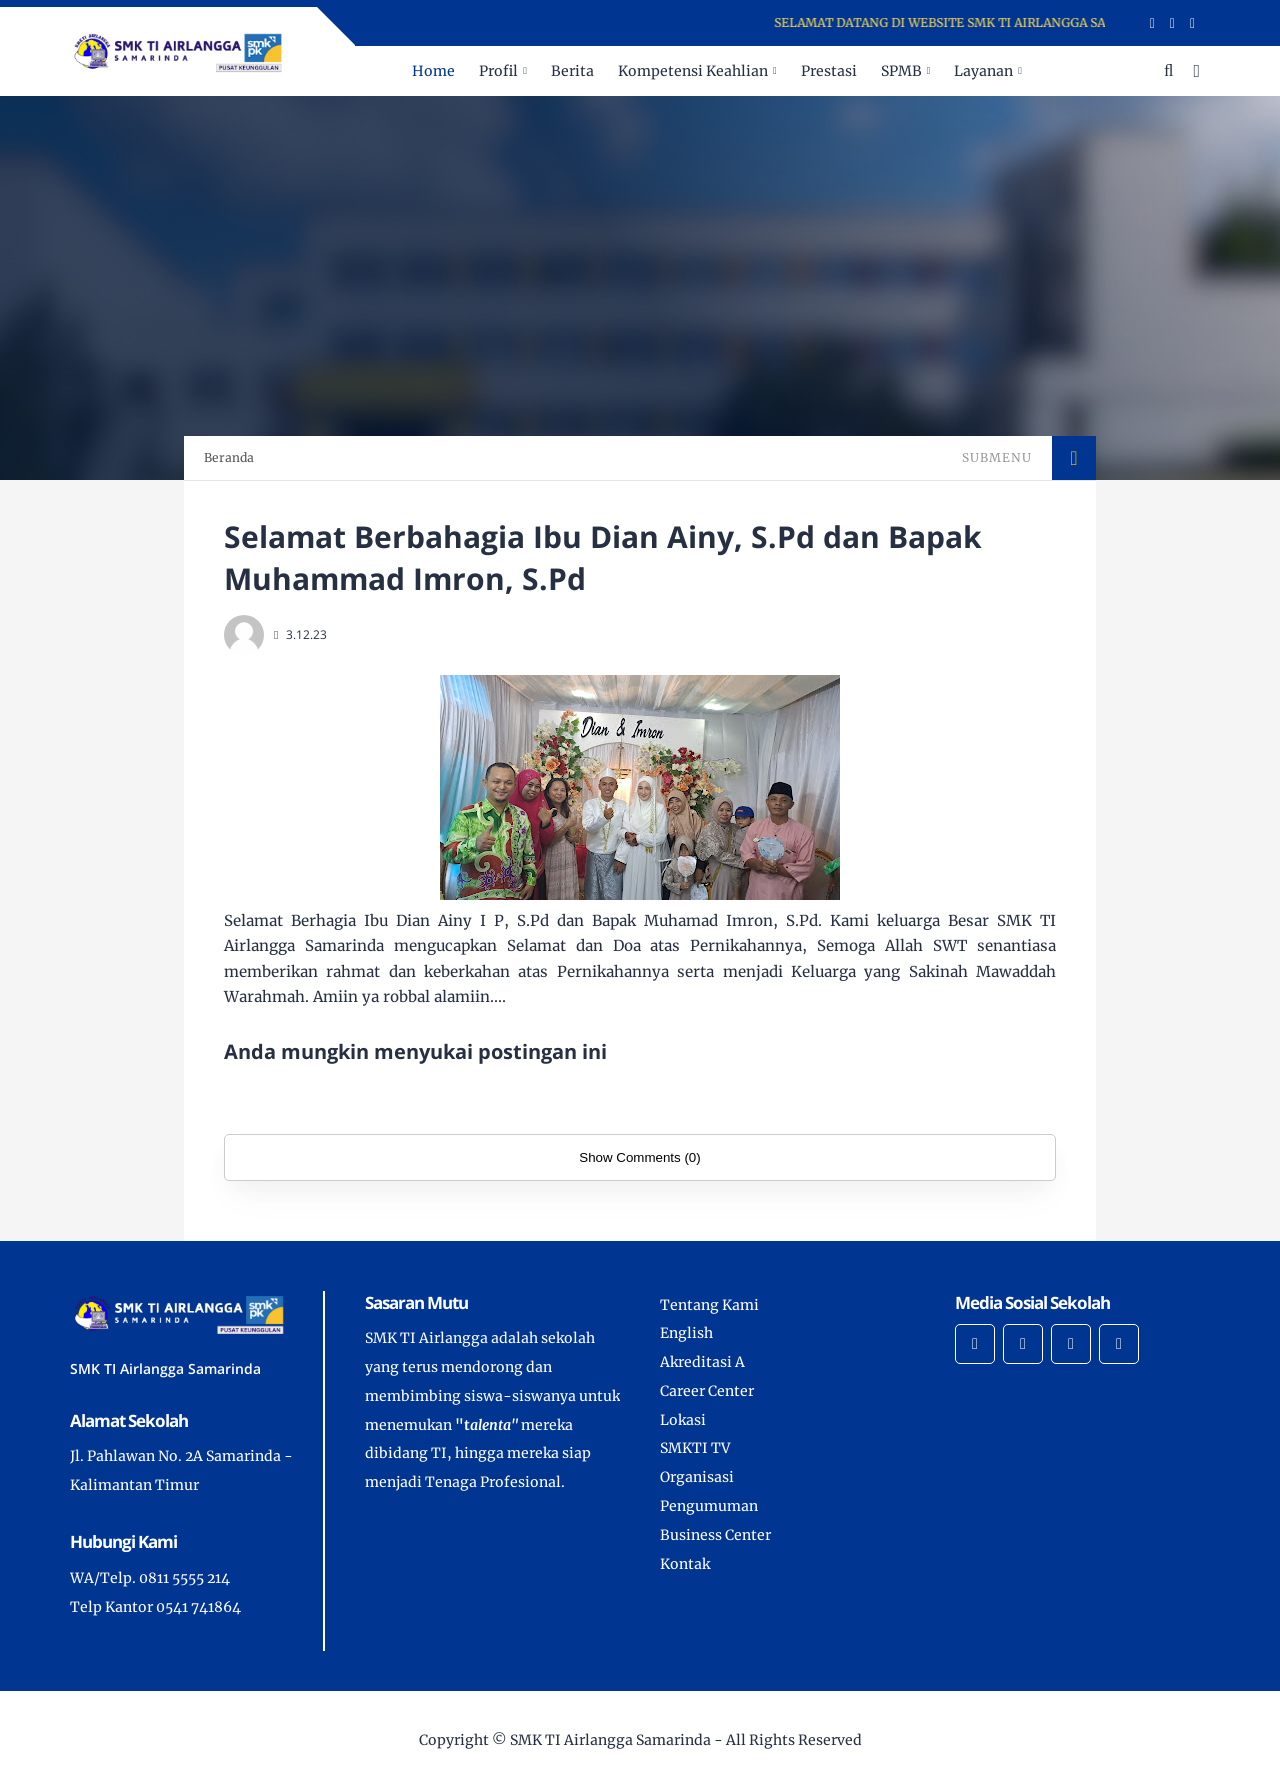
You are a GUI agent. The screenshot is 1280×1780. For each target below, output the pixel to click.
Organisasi (697, 1477)
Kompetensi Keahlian (693, 71)
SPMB (901, 71)
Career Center (707, 1391)
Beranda (229, 457)
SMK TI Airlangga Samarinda (610, 1740)
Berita (572, 71)
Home (433, 71)
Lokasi (683, 1420)
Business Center (715, 1535)
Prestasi (829, 71)
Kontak (685, 1564)
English (686, 1333)
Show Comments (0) (639, 1157)
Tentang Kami (709, 1305)
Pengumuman (709, 1506)
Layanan (983, 71)
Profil (498, 71)
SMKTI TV (695, 1448)
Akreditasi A (702, 1362)
